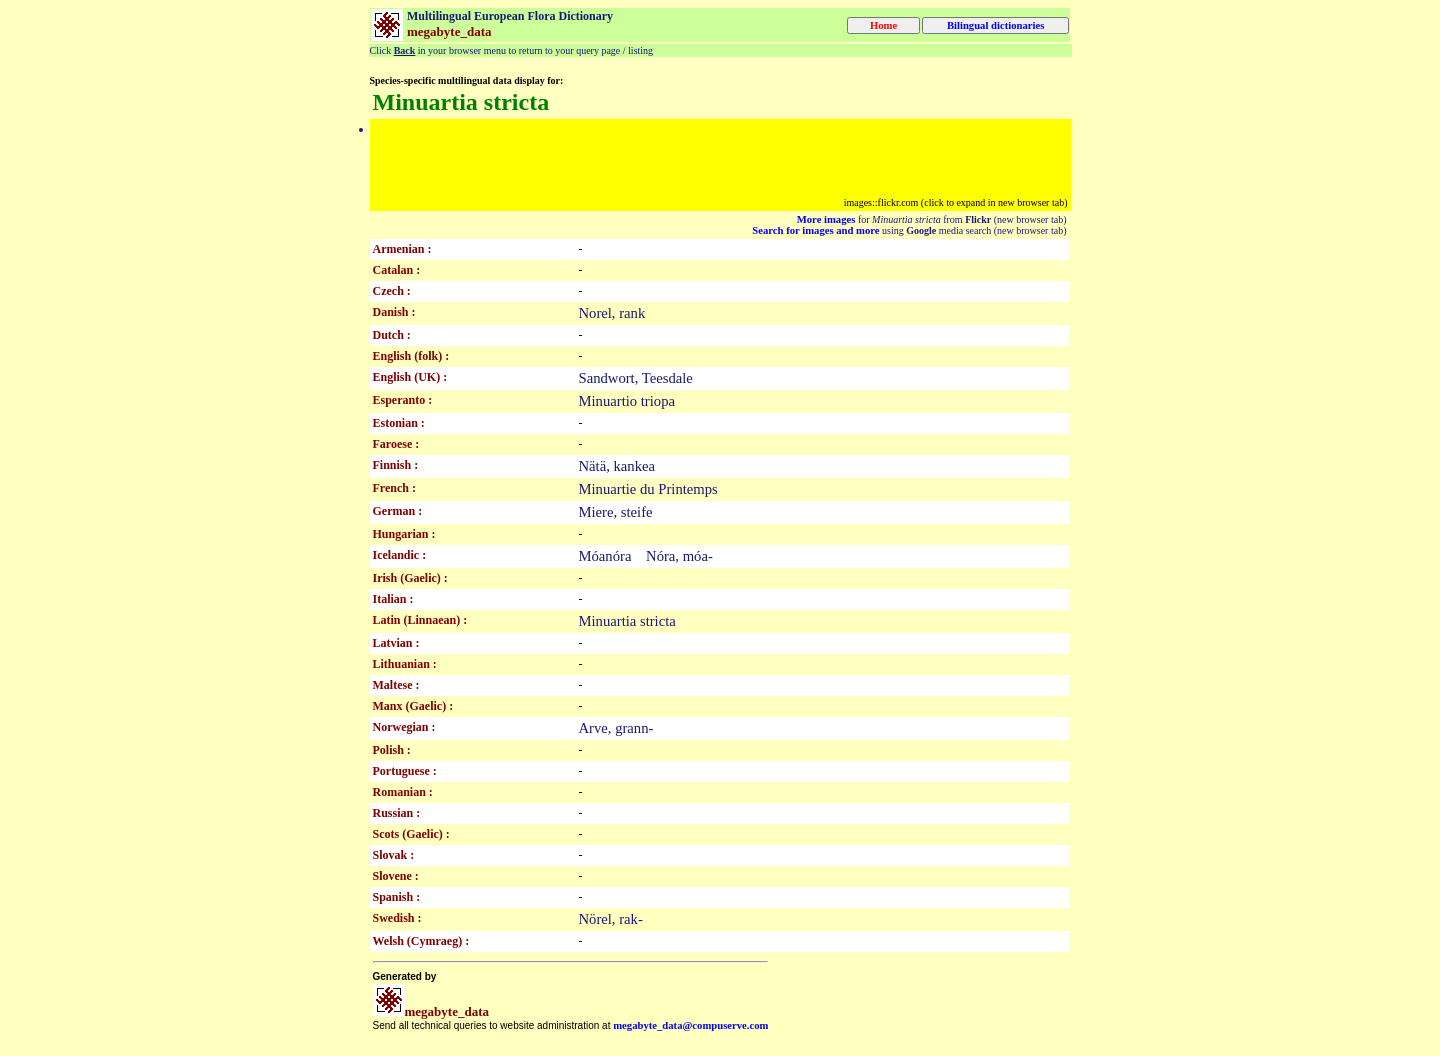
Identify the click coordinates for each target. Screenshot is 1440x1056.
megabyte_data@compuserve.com (690, 1025)
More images (826, 219)
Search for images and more (815, 230)
